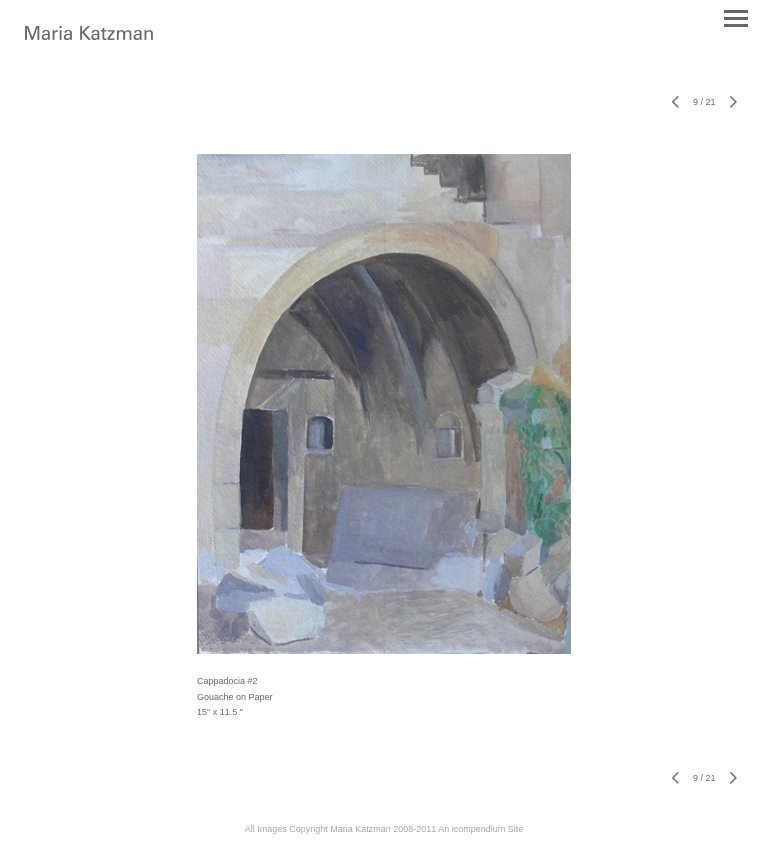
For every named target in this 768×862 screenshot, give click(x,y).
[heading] (89, 36)
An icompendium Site (480, 829)
